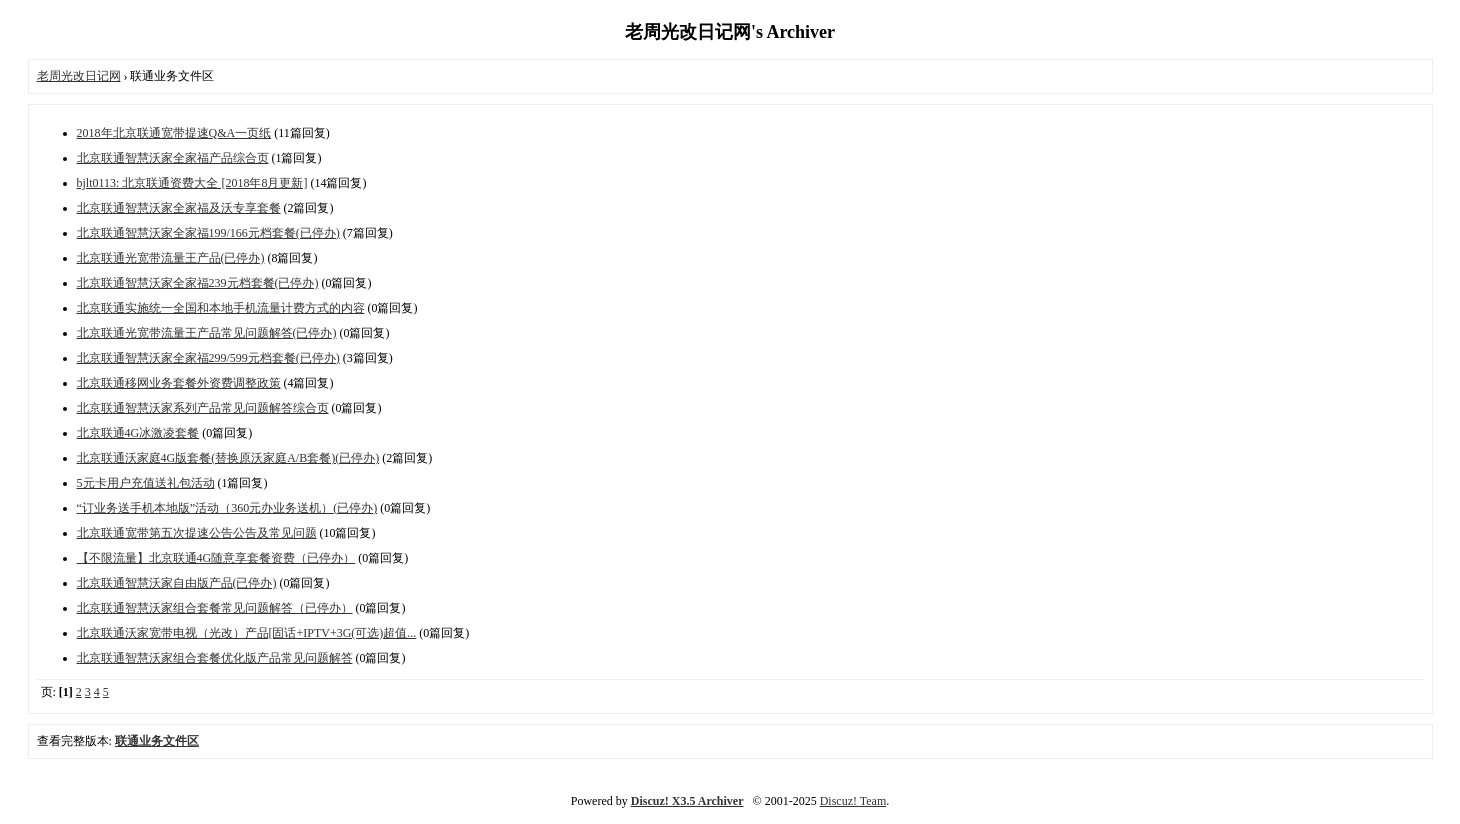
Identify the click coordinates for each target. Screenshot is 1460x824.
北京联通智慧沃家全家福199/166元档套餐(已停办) (208, 233)
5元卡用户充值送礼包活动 (146, 483)
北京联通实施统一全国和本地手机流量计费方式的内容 (221, 308)
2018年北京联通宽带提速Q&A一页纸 (174, 133)
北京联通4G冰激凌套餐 (138, 433)
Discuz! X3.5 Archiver (687, 801)
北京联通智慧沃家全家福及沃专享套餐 (179, 208)
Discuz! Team (853, 801)
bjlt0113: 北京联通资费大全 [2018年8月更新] (192, 183)
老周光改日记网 (79, 76)
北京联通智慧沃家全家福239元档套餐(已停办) (198, 283)
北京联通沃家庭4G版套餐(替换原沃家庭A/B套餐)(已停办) (228, 458)
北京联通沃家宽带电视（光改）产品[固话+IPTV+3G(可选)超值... (247, 633)
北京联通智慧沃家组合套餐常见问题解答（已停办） (215, 608)
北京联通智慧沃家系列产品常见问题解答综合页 (203, 408)
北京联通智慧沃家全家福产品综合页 (173, 158)
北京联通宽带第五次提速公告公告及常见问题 (197, 533)
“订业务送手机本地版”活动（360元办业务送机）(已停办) (227, 508)
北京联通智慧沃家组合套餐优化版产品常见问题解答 (215, 658)
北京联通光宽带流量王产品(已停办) (171, 258)
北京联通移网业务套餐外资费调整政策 (179, 383)
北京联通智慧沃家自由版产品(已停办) (177, 583)
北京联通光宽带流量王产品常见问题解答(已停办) (207, 333)
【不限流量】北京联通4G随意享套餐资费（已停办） (216, 558)
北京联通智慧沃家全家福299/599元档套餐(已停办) (208, 358)
